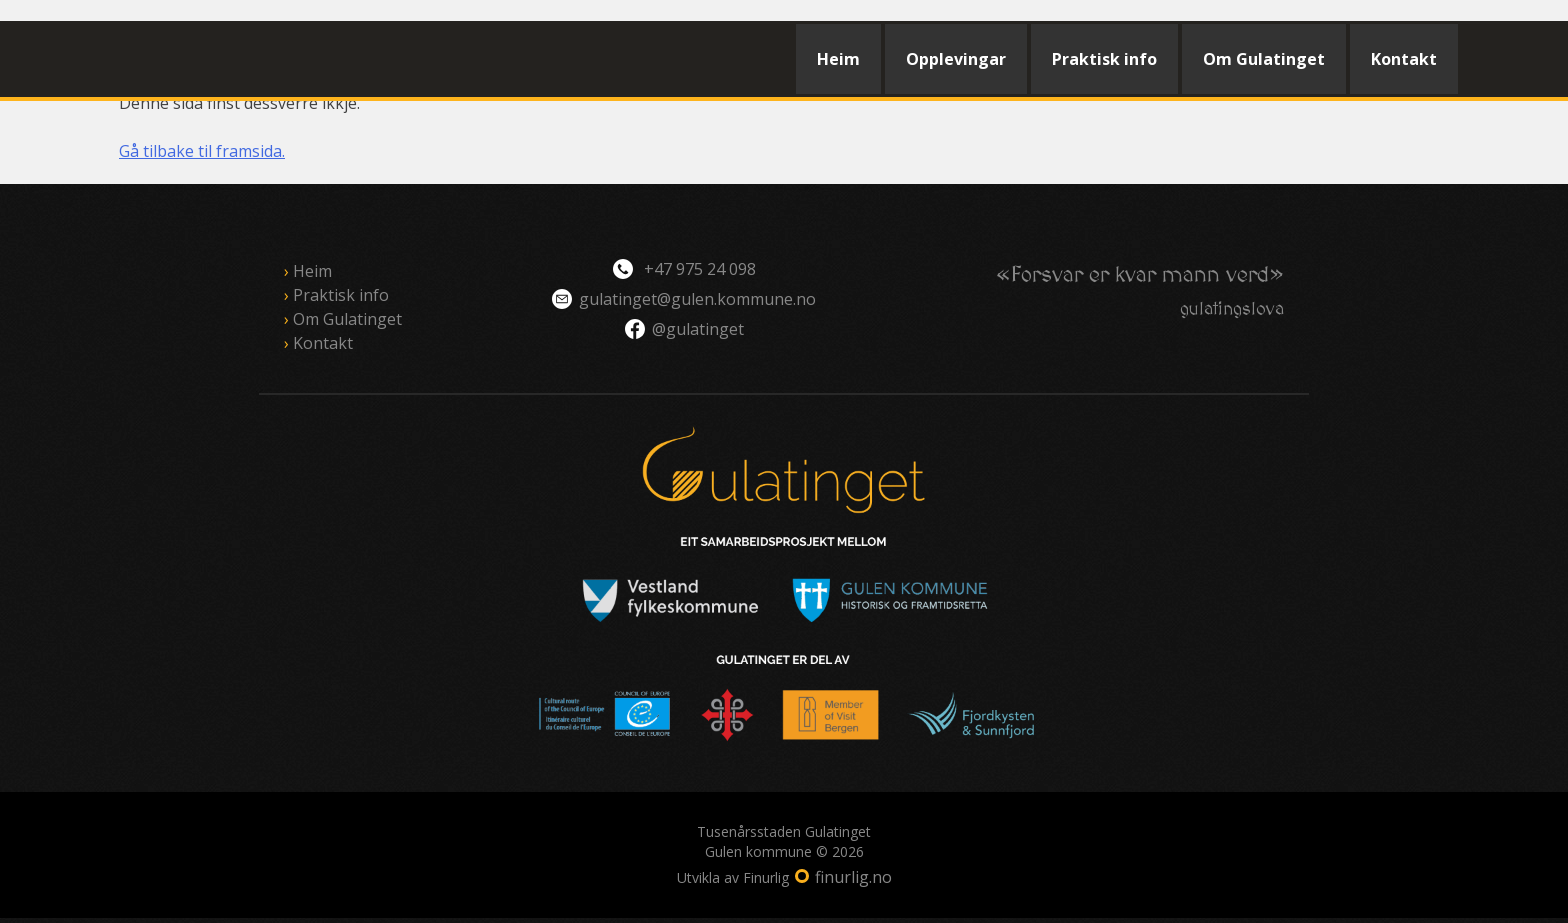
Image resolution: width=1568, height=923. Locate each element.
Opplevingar (956, 59)
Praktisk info (1104, 59)
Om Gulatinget (1264, 59)
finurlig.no (853, 877)
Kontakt (1404, 59)
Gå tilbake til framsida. (202, 151)
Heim (838, 59)
